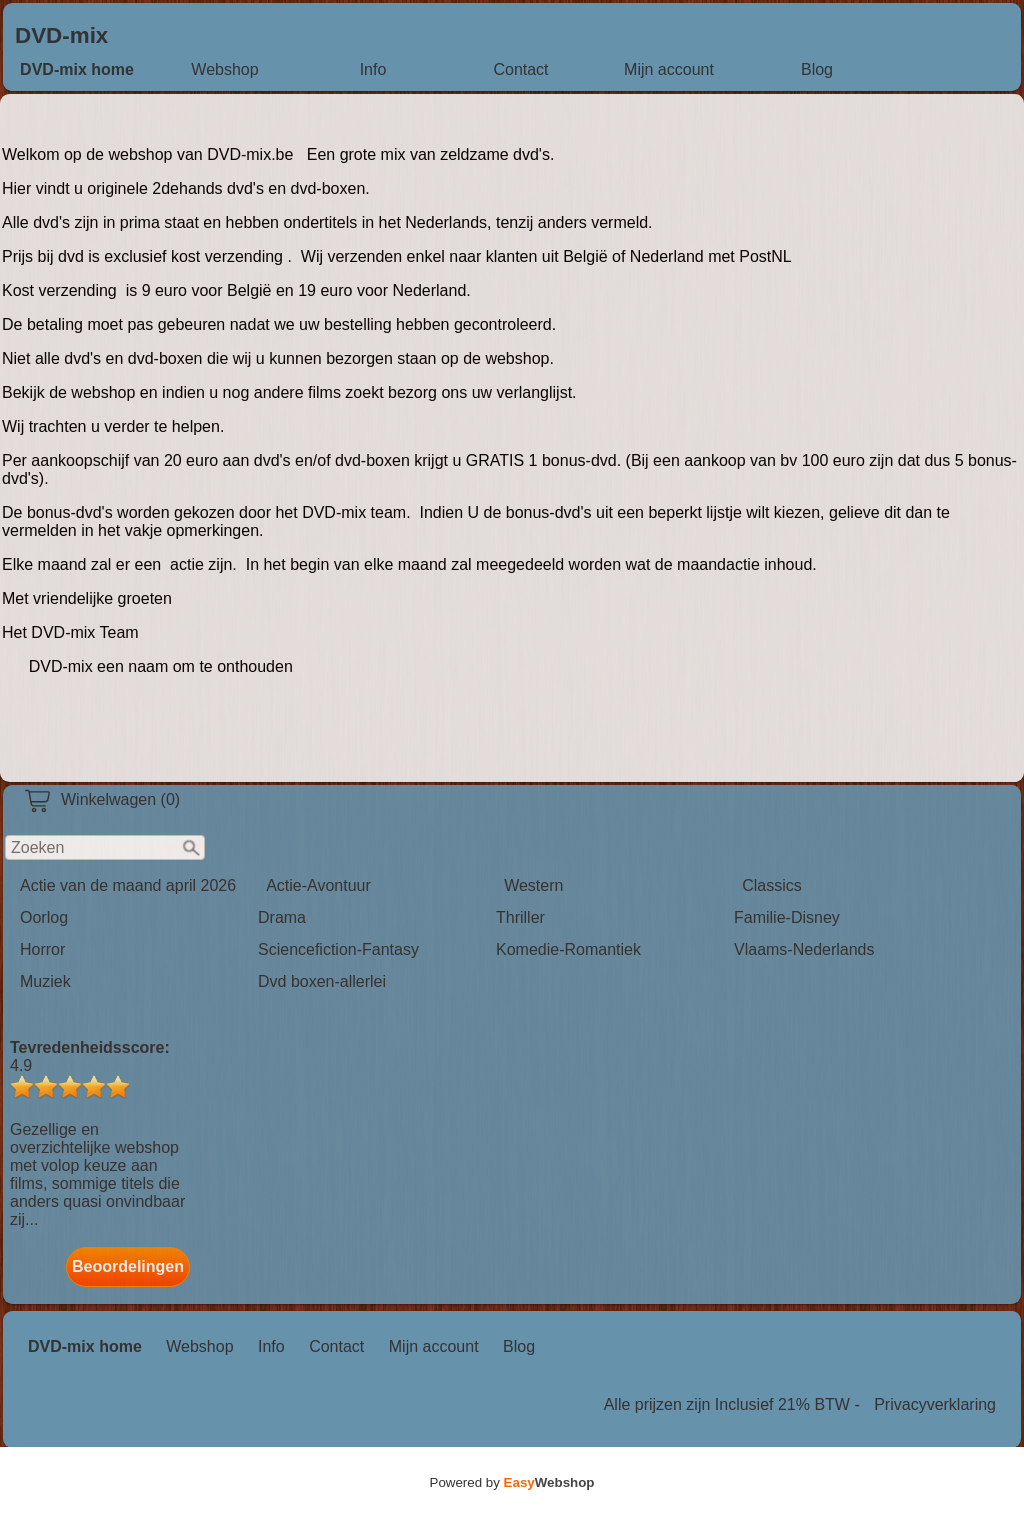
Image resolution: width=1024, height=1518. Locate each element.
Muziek (45, 981)
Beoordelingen (128, 1266)
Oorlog (44, 917)
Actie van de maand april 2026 (128, 885)
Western (533, 885)
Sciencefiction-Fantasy (338, 949)
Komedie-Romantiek (568, 949)
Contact (520, 69)
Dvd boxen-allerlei (322, 981)
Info (373, 69)
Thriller (520, 917)
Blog (817, 69)
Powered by (512, 1482)
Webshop (224, 69)
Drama (282, 917)
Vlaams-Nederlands (804, 949)
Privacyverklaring (935, 1404)
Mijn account (669, 69)
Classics (772, 885)
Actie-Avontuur (318, 885)
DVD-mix (61, 35)
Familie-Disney (787, 917)
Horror (42, 949)
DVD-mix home (77, 69)
